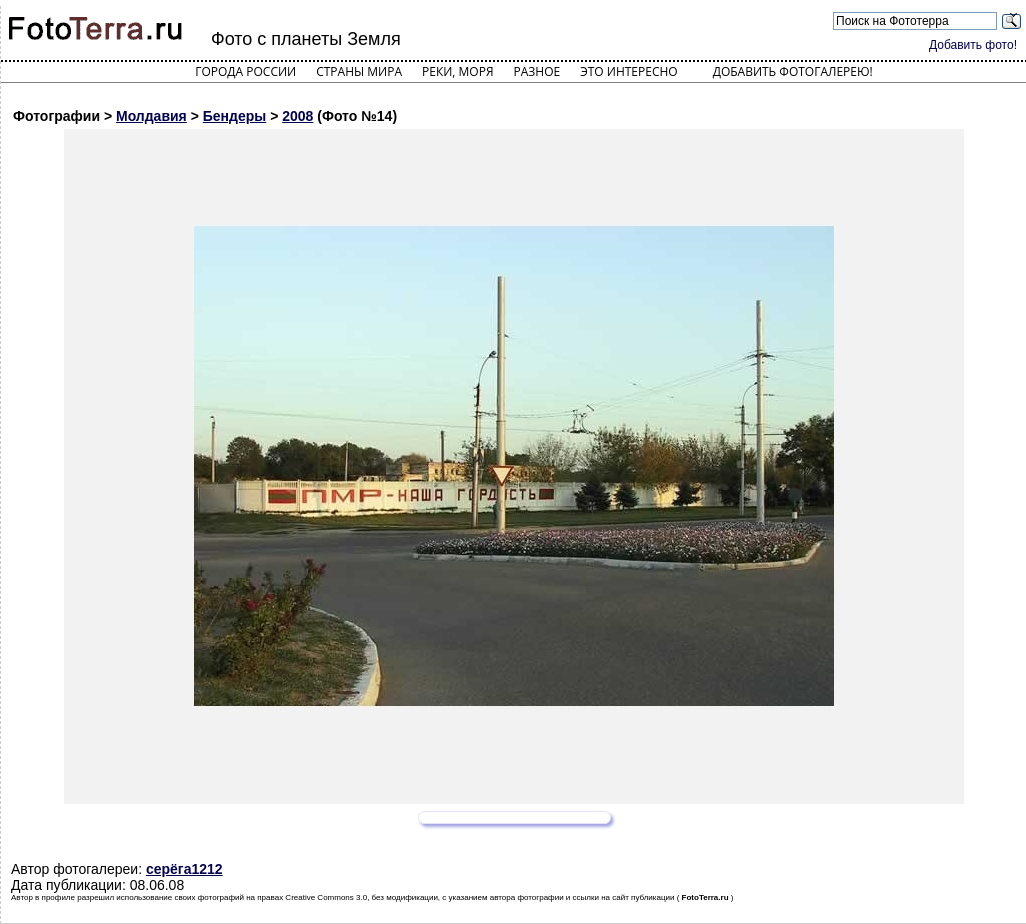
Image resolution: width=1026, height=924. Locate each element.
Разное (537, 71)
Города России (245, 71)
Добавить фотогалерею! (793, 71)
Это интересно (629, 71)
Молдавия (151, 116)
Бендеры (235, 116)
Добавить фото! (973, 45)
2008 (297, 116)
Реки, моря (457, 71)
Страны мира (359, 71)
